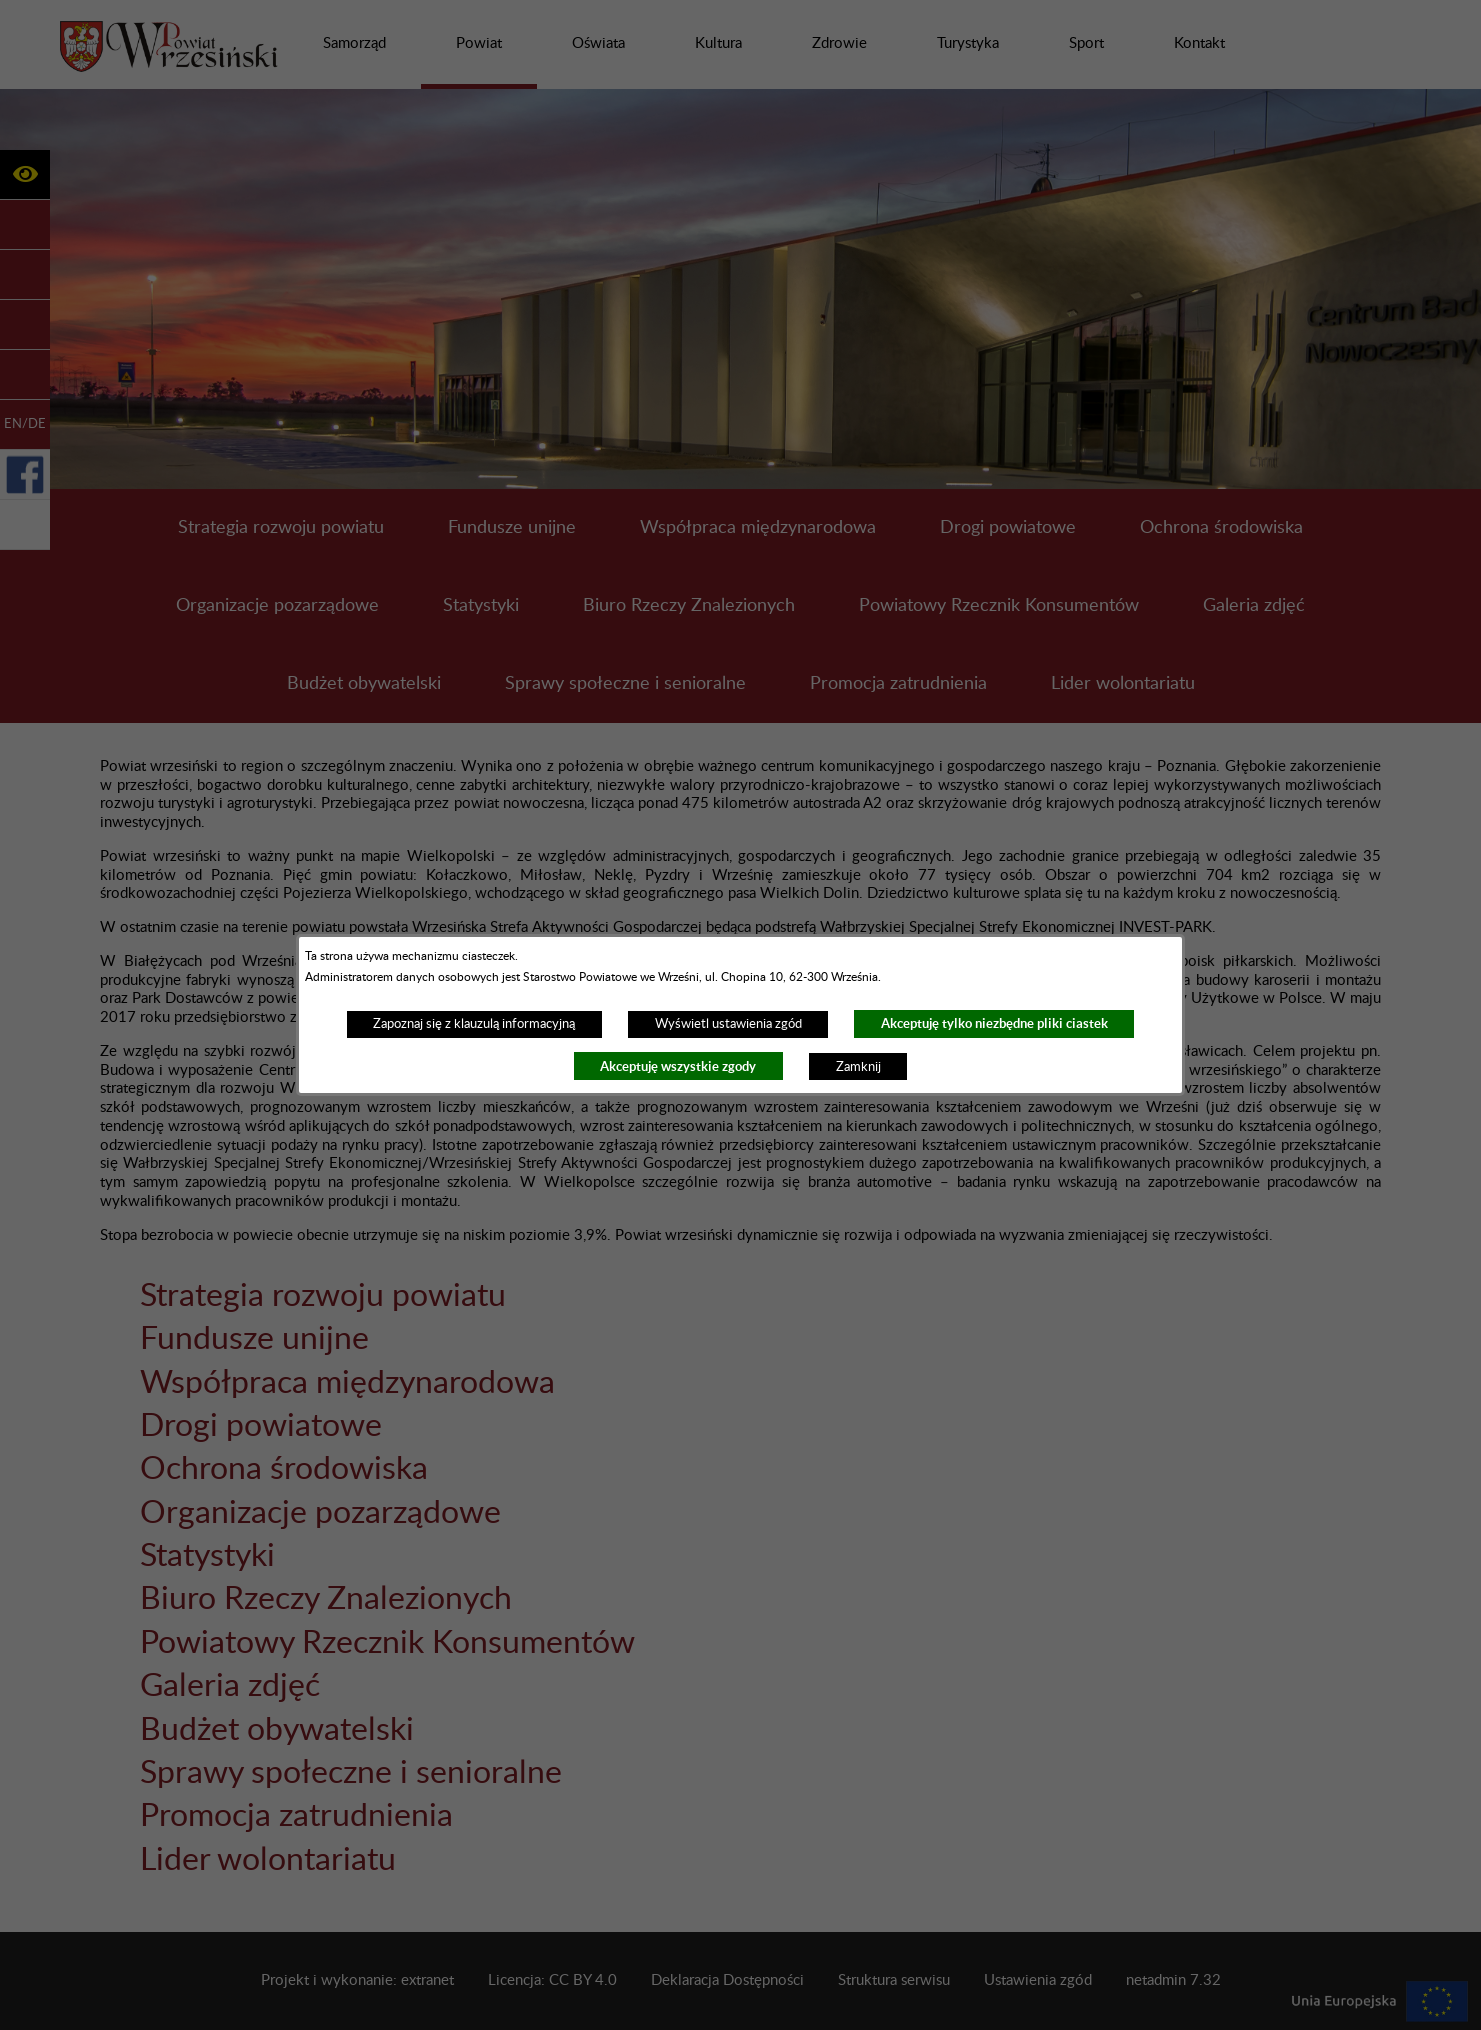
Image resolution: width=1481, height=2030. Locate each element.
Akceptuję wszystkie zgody (678, 1066)
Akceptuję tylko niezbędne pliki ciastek (994, 1023)
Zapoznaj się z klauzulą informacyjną (474, 1024)
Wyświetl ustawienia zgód (728, 1024)
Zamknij (858, 1067)
